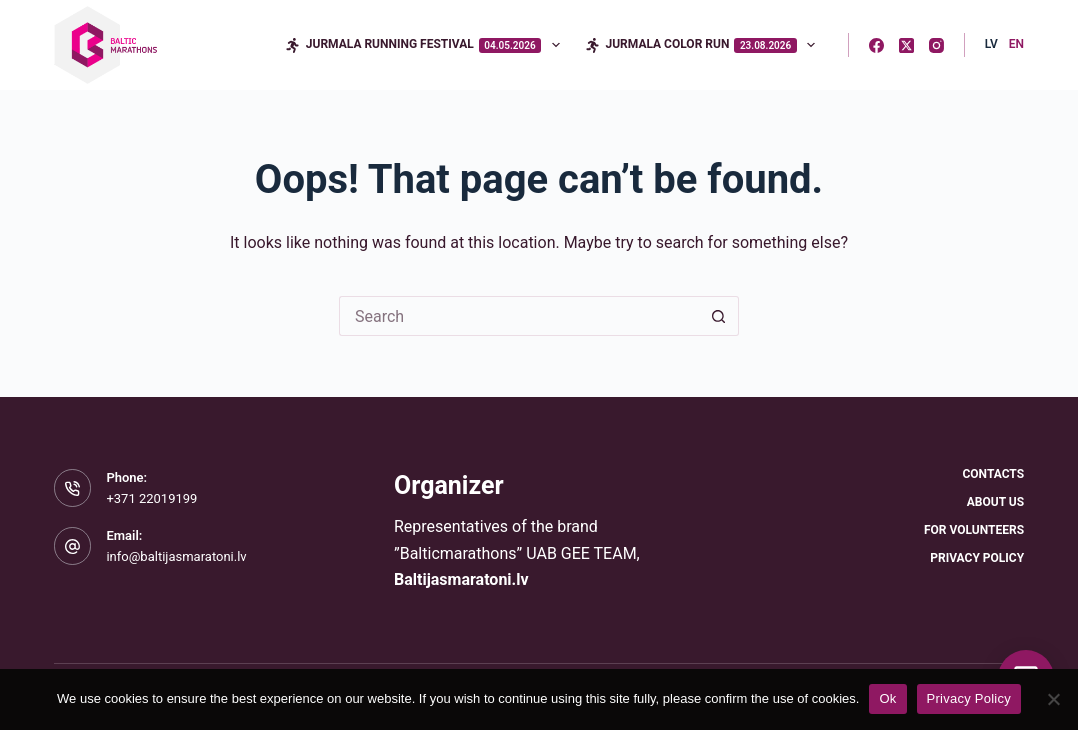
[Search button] (719, 316)
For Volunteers (974, 530)
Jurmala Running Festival (426, 45)
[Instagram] (936, 45)
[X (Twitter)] (906, 45)
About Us (995, 502)
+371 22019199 (151, 498)
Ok (887, 698)
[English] (1016, 45)
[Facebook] (876, 45)
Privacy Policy (977, 558)
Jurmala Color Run (704, 45)
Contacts (993, 474)
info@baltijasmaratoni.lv (176, 556)
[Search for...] (519, 316)
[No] (1053, 699)
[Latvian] (991, 45)
